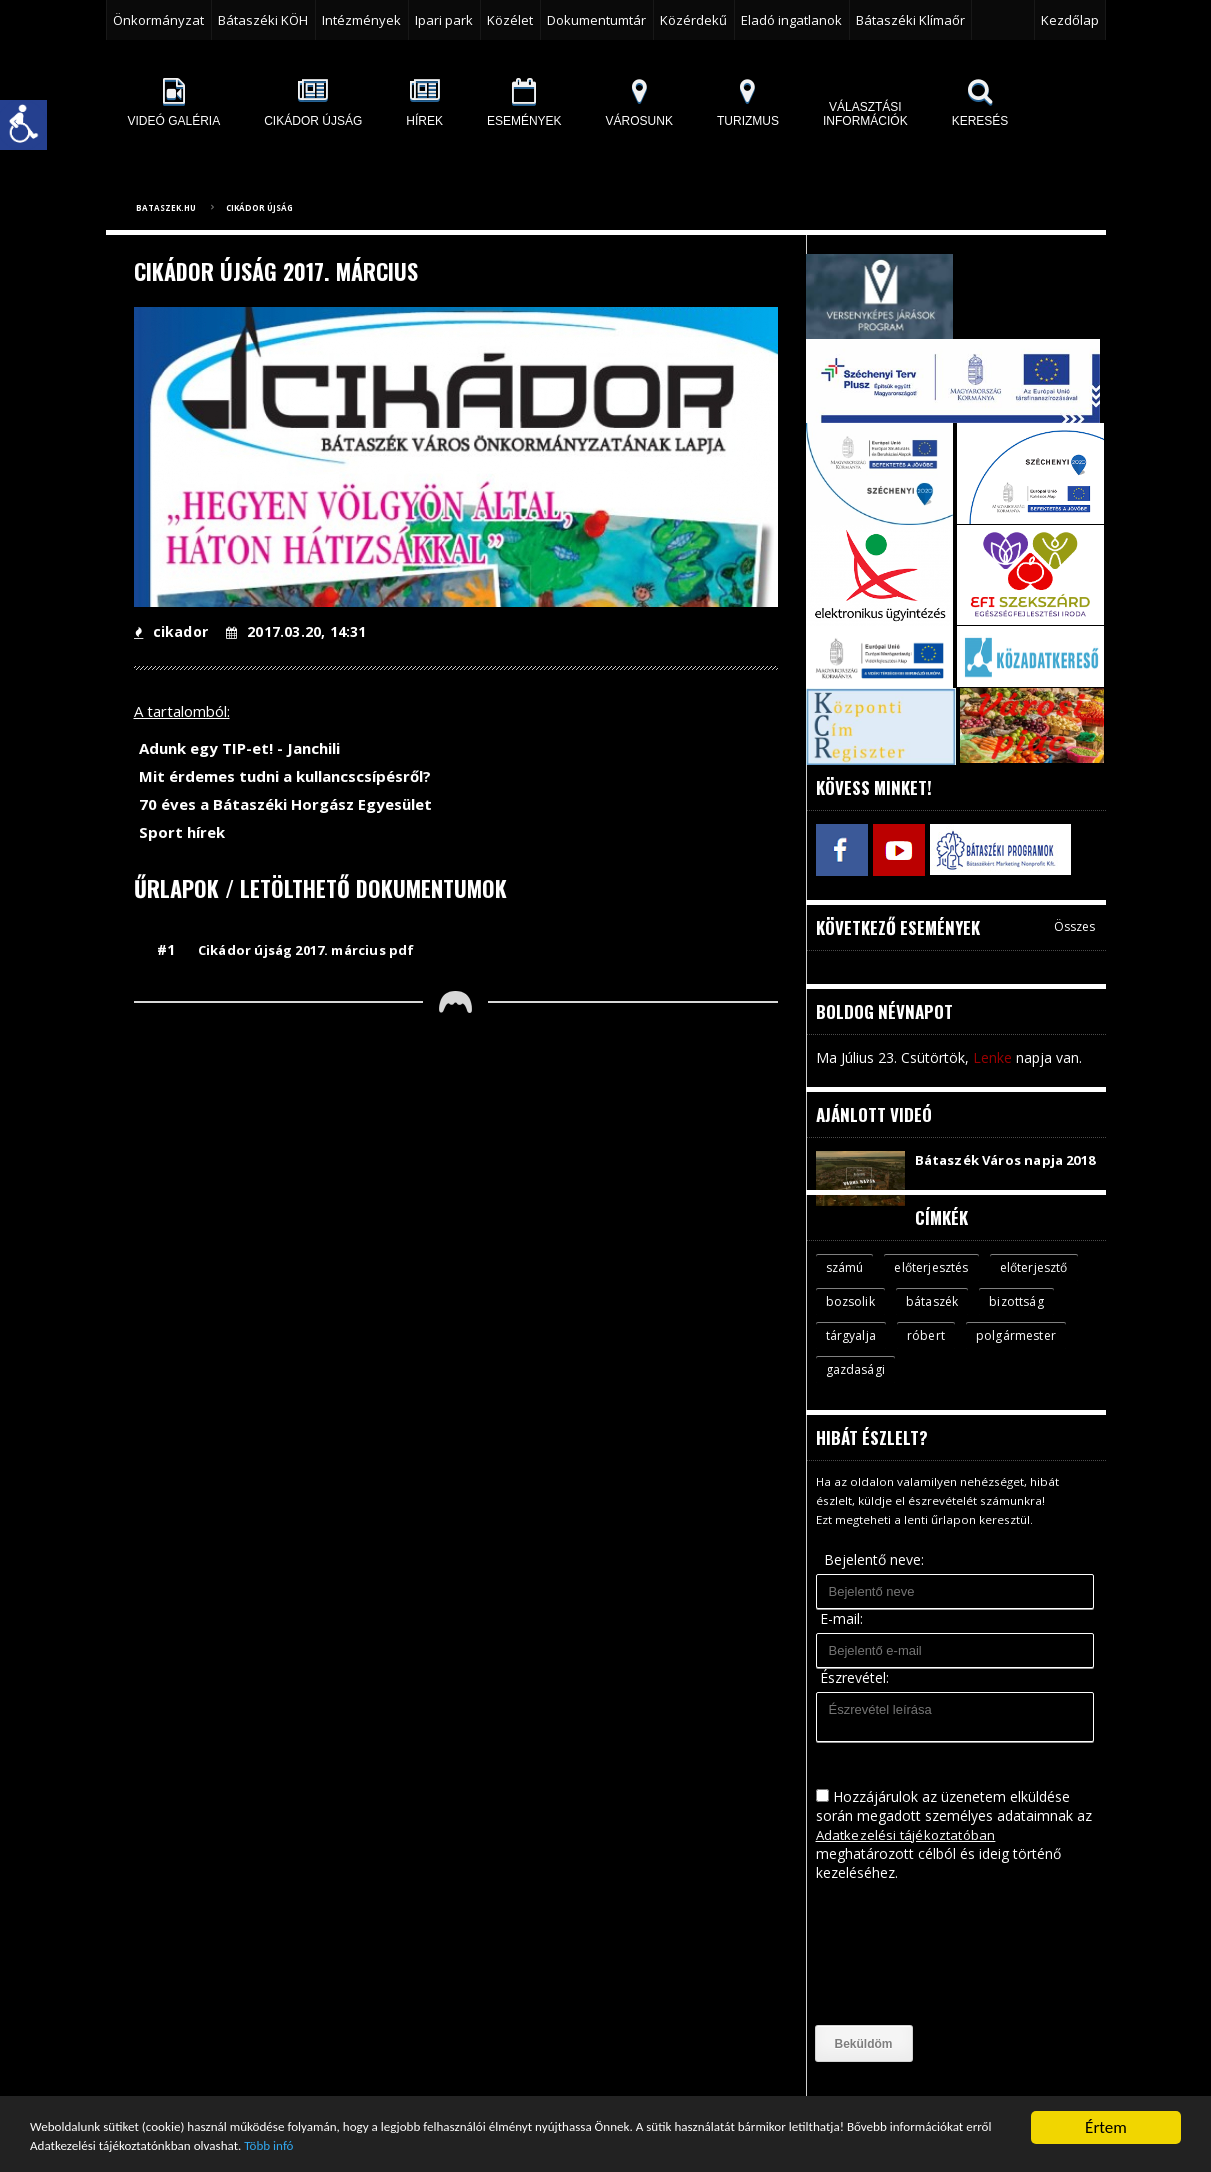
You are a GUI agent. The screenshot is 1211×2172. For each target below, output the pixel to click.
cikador (170, 631)
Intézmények (361, 20)
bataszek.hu (166, 207)
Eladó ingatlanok (791, 20)
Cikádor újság (259, 207)
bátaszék (1040, 1317)
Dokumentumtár (596, 20)
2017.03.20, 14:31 (293, 631)
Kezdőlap (1070, 20)
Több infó (608, 2144)
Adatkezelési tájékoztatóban (908, 1852)
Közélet (510, 20)
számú (846, 1282)
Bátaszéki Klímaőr (910, 20)
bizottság (854, 1352)
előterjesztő (862, 1317)
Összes (1075, 921)
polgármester (867, 1387)
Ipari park (444, 20)
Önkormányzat (158, 20)
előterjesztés (938, 1282)
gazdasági (970, 1387)
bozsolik (955, 1317)
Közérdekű (693, 20)
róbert (1016, 1352)
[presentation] (898, 1972)
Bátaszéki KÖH (263, 20)
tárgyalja (939, 1352)
